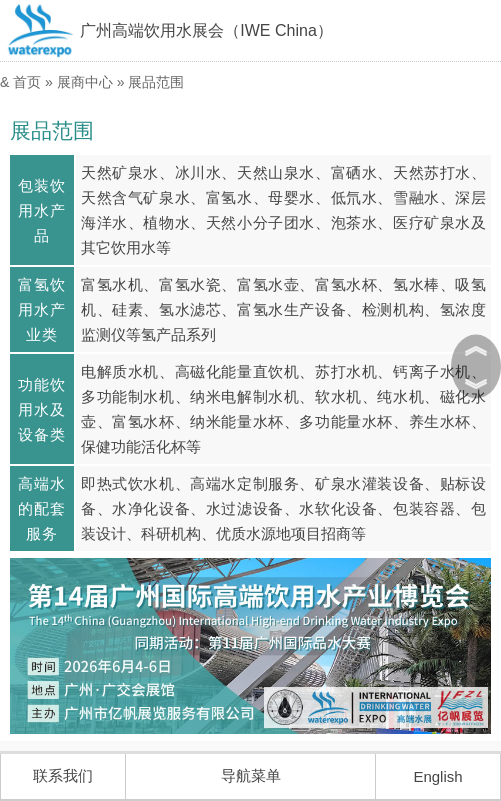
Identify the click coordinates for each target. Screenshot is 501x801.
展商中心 (85, 82)
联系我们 (63, 775)
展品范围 (156, 82)
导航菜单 (251, 775)
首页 (27, 82)
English (437, 776)
